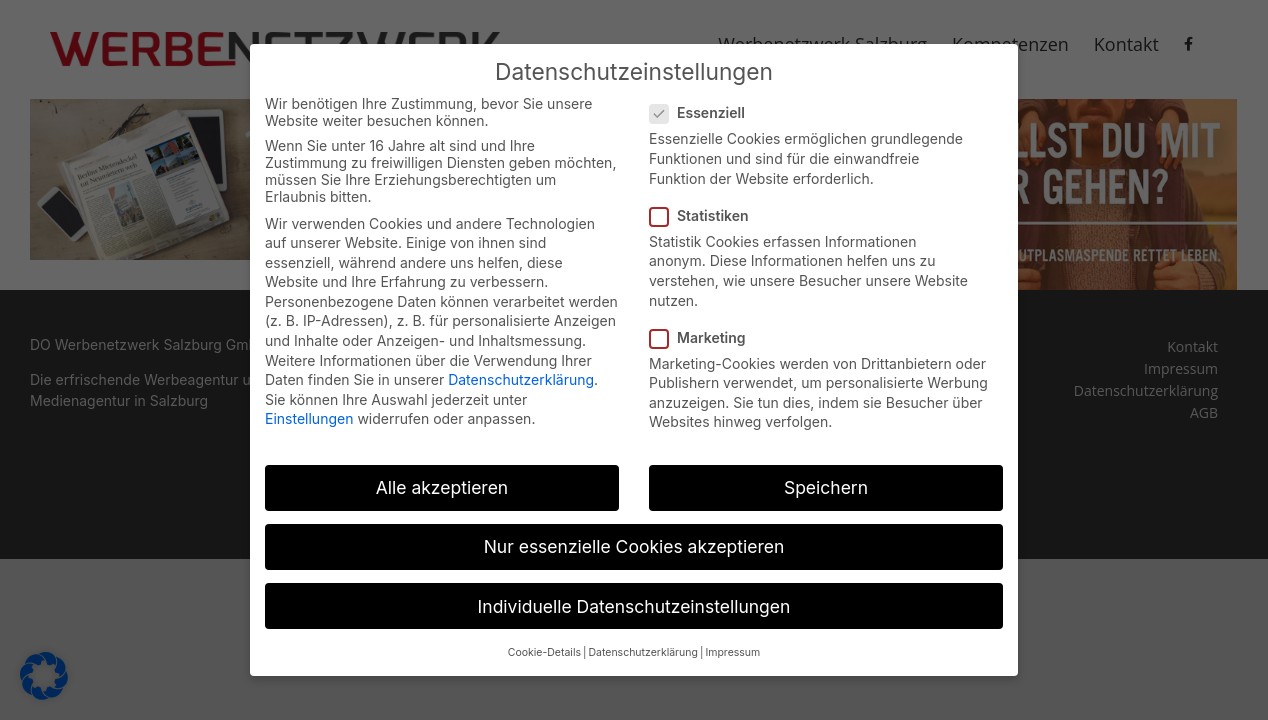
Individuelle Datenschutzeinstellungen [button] (634, 597)
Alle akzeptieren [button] (442, 479)
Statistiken (707, 206)
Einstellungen (309, 410)
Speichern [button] (826, 479)
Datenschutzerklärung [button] (642, 643)
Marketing (706, 328)
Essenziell (705, 104)
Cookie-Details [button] (544, 643)
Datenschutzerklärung (521, 371)
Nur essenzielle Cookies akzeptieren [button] (634, 538)
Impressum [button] (732, 643)
